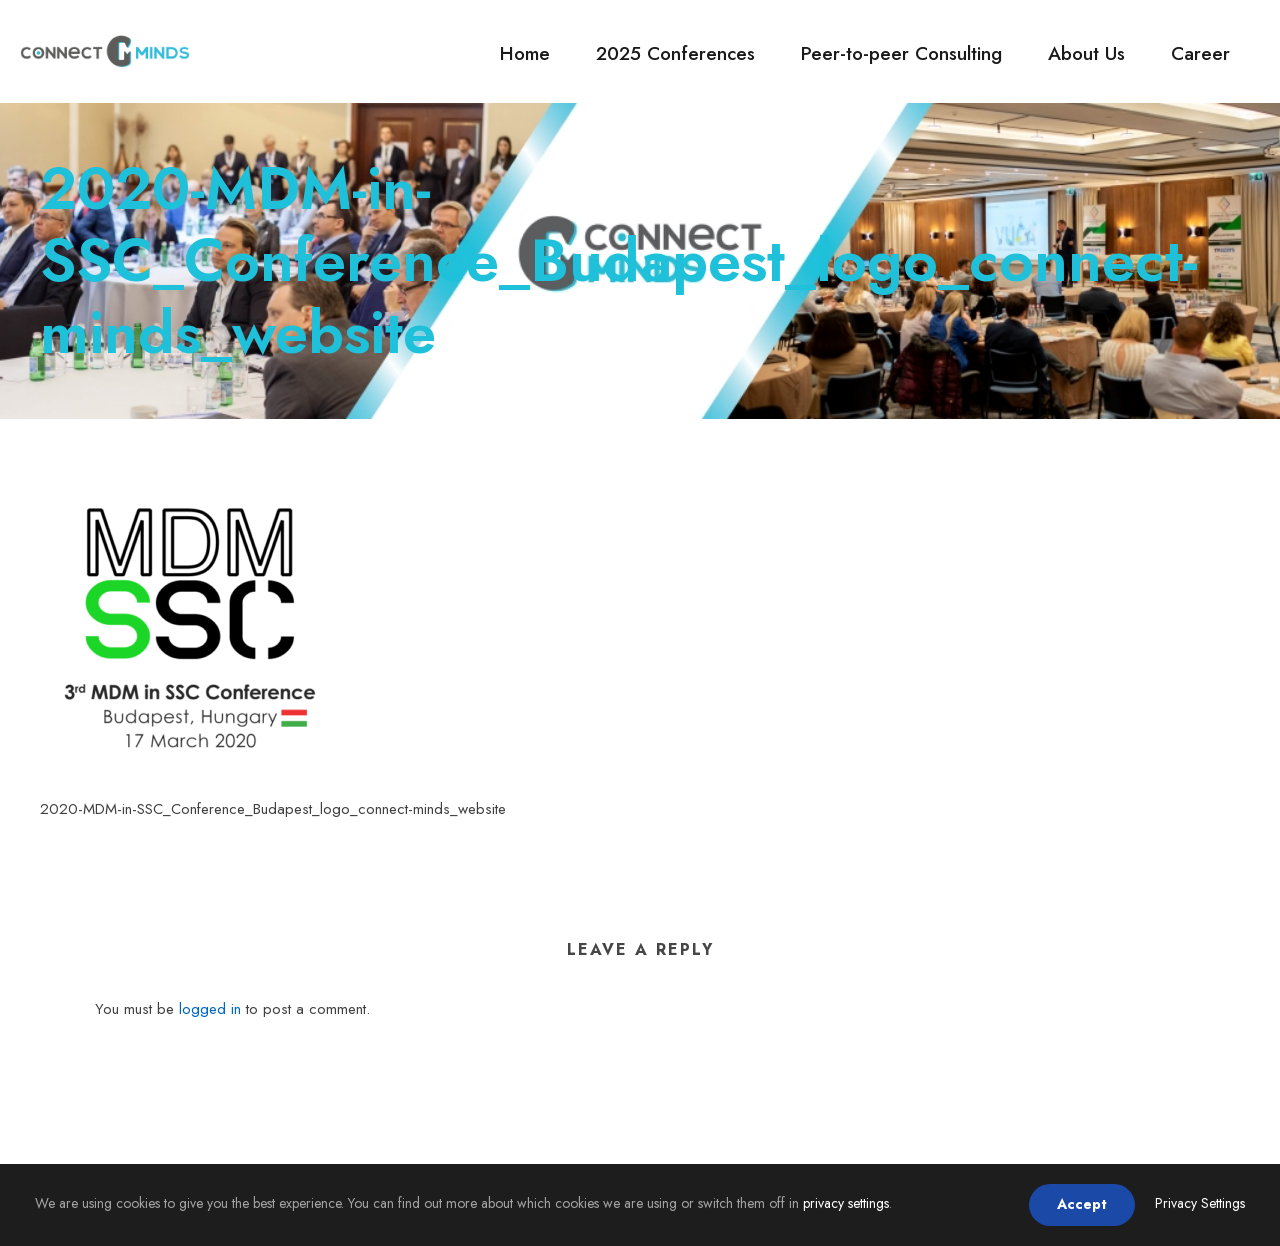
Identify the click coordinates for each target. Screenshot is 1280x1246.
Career (1200, 53)
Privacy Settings (1200, 1203)
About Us (1086, 53)
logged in (210, 1009)
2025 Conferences (675, 53)
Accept (1082, 1204)
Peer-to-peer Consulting (901, 53)
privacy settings (846, 1203)
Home (525, 53)
